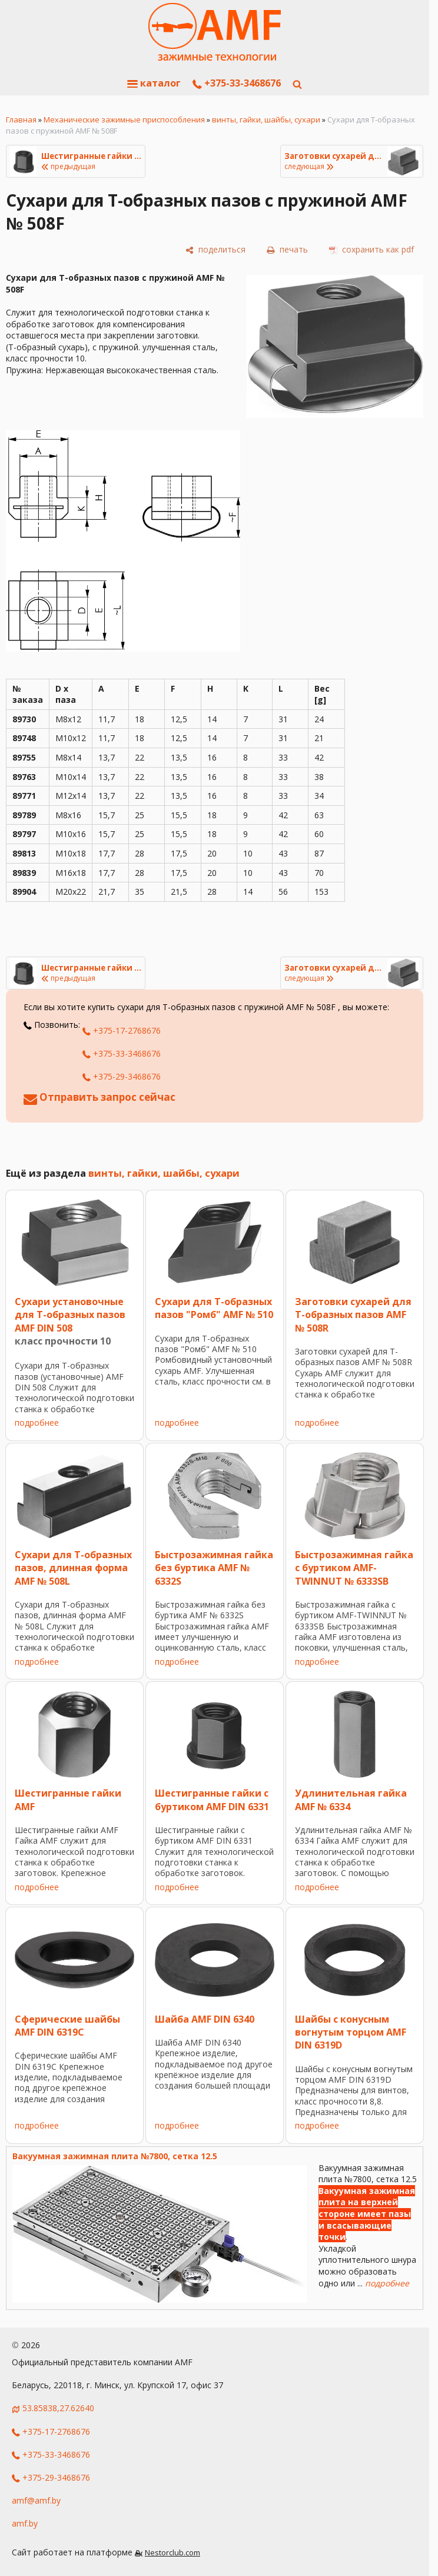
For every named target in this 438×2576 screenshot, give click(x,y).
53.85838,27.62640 (58, 2408)
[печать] (287, 250)
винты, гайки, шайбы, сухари (266, 119)
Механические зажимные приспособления (124, 119)
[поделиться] (215, 250)
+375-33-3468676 (237, 83)
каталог (154, 83)
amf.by (25, 2523)
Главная (21, 119)
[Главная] (214, 32)
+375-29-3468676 (121, 1076)
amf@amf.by (36, 2500)
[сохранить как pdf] (371, 250)
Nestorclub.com (172, 2553)
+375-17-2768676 (121, 1030)
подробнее (37, 1422)
